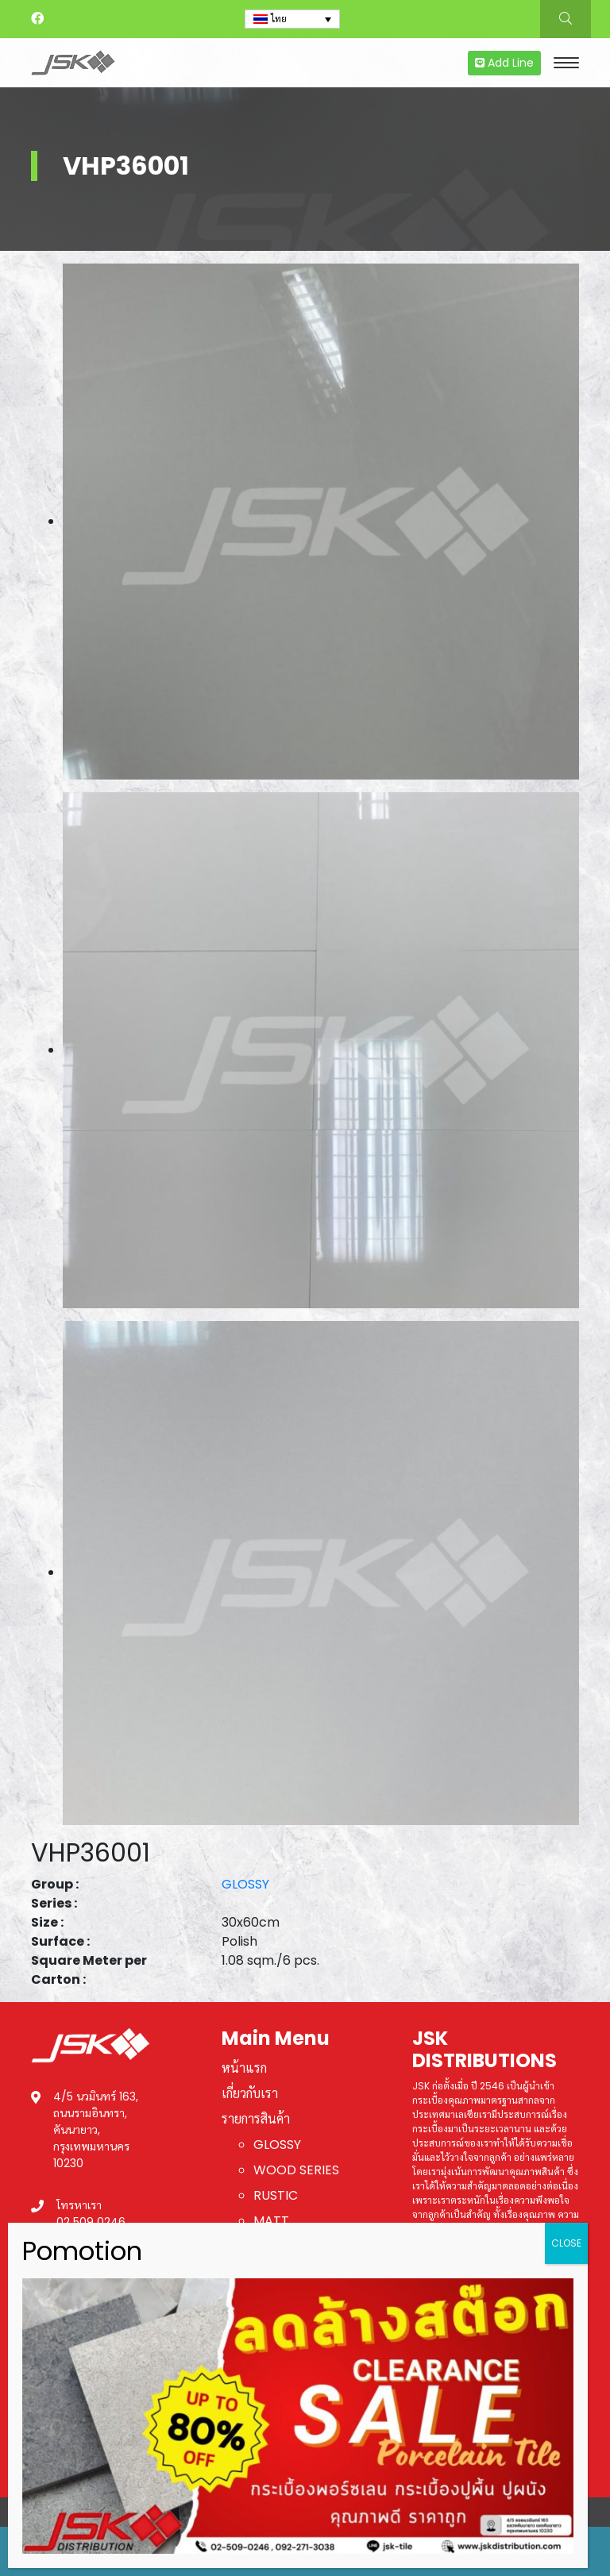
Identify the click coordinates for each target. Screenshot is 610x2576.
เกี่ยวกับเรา (250, 2094)
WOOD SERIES (296, 2170)
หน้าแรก (244, 2068)
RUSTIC (275, 2195)
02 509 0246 (90, 2222)
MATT (271, 2221)
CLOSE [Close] (566, 2243)
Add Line (504, 63)
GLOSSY (245, 1884)
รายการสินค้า (256, 2119)
